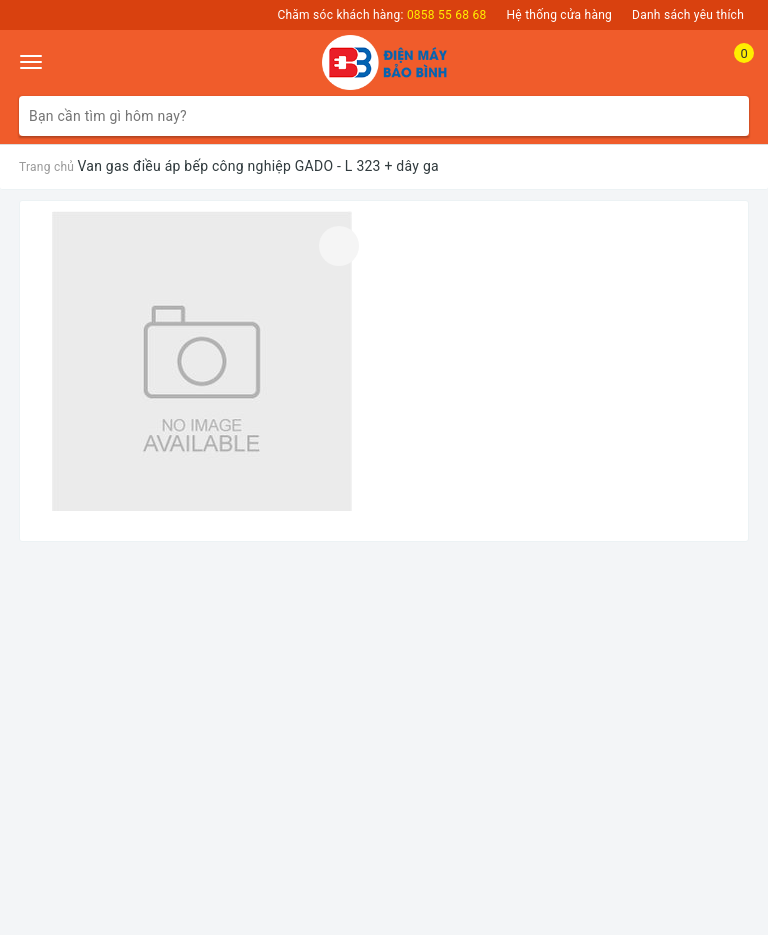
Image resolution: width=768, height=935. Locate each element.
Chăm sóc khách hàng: (381, 15)
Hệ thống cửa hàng (560, 15)
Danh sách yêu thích (688, 15)
